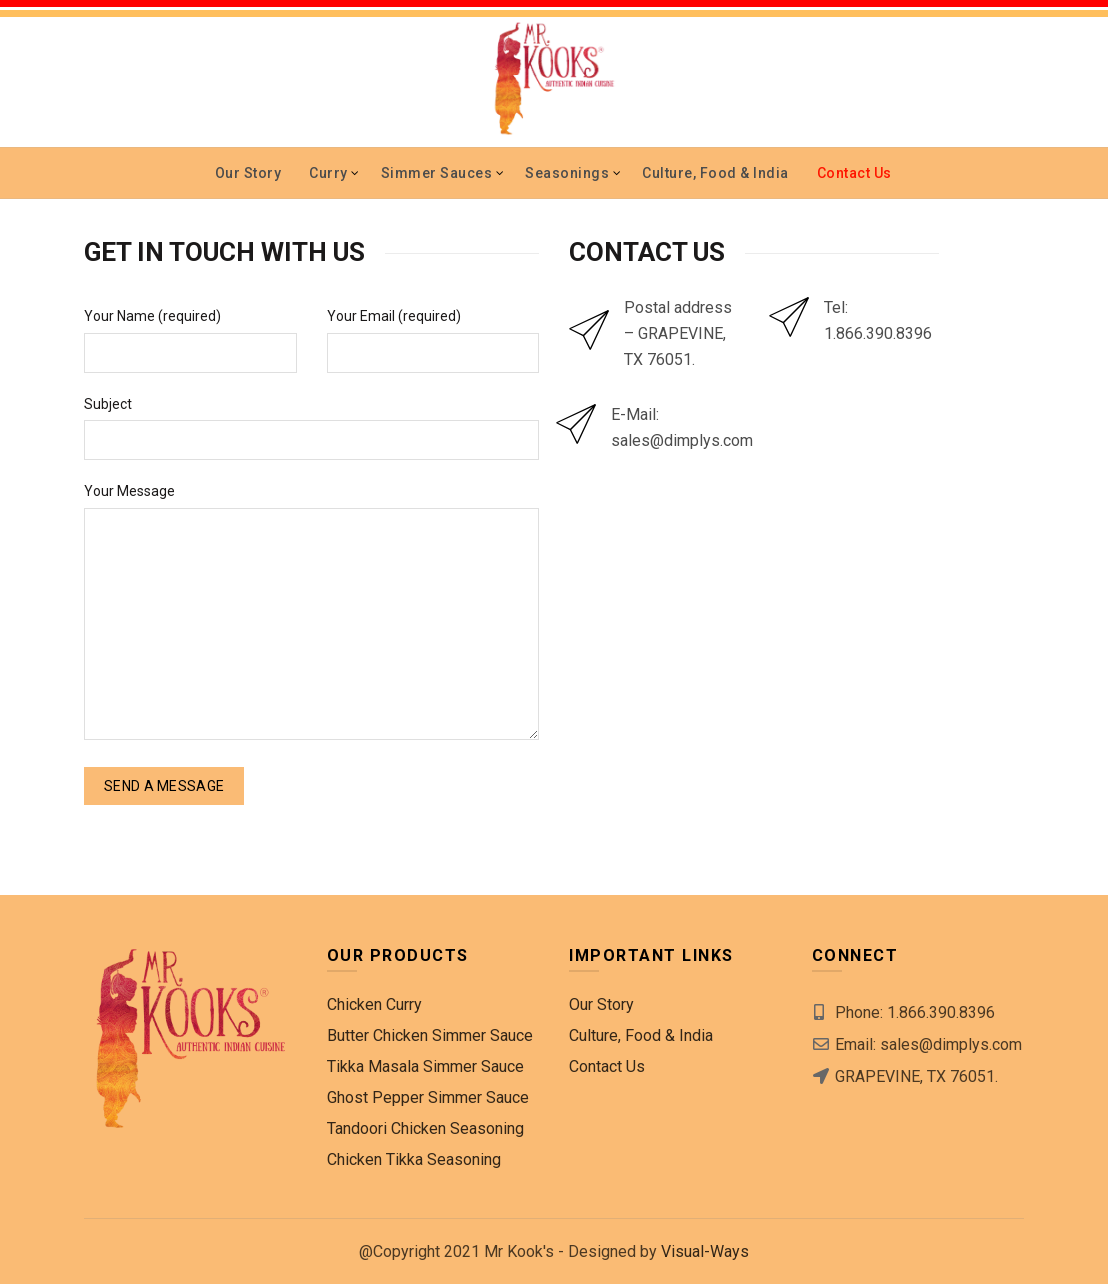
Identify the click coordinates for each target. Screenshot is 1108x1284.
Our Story (248, 173)
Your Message (129, 491)
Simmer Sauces (437, 173)
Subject (108, 404)
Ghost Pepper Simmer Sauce (428, 1097)
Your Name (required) (152, 316)
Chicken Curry (374, 1004)
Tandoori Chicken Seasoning (425, 1128)
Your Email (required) (394, 316)
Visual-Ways (705, 1251)
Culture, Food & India (715, 173)
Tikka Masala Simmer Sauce (425, 1066)
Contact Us (854, 173)
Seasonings (567, 173)
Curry (328, 173)
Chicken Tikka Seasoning (414, 1159)
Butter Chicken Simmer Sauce (430, 1035)
